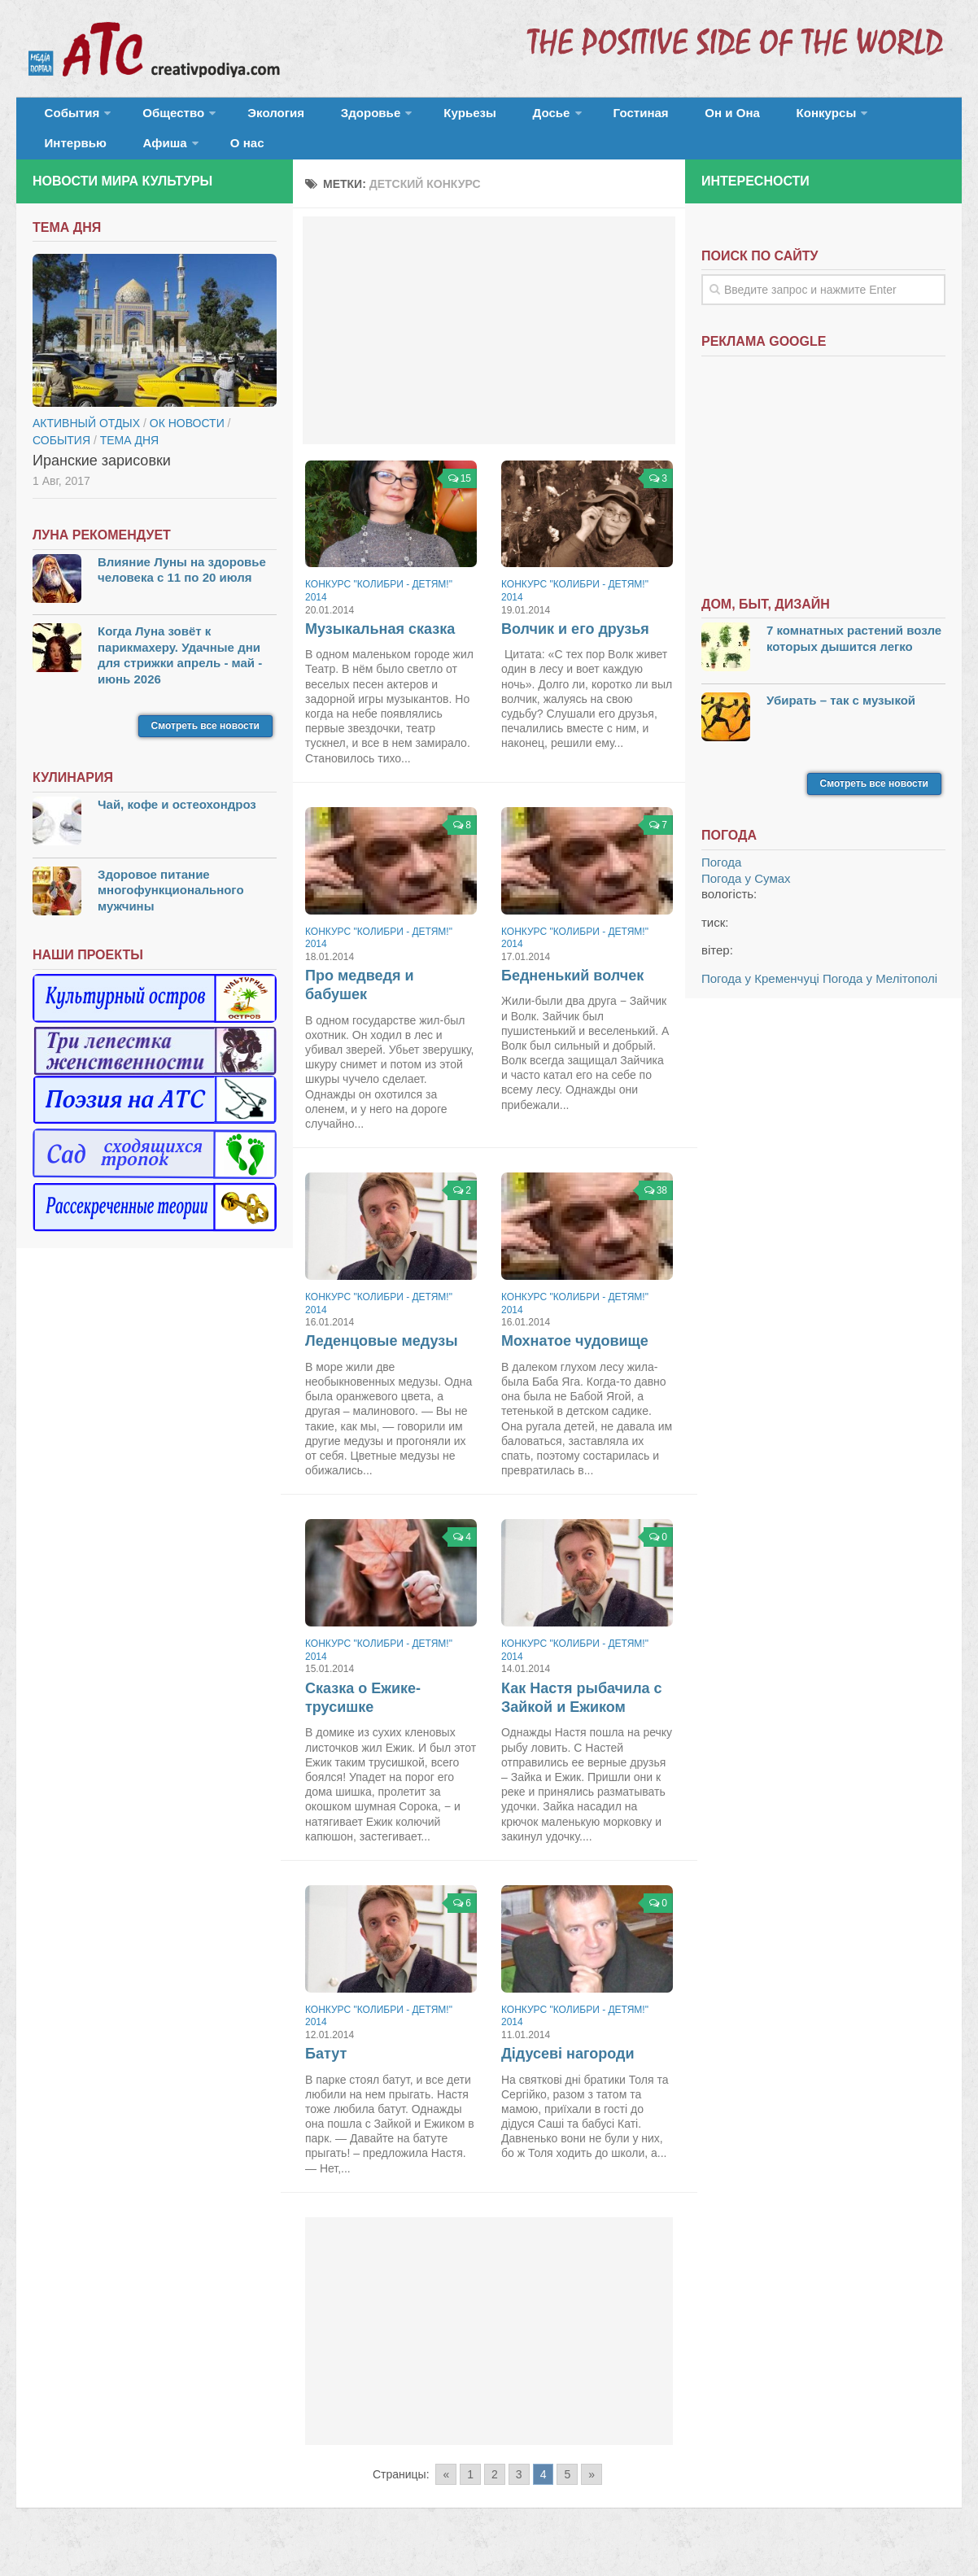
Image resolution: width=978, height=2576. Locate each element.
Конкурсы (724, 117)
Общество (159, 117)
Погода (721, 882)
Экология (252, 117)
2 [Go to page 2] (494, 2493)
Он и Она (645, 117)
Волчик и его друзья (575, 648)
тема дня (129, 459)
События (67, 117)
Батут (326, 2074)
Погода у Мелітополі (880, 998)
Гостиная (566, 117)
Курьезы (420, 117)
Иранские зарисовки (102, 480)
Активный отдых (86, 442)
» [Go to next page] (591, 2493)
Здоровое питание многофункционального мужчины (171, 909)
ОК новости (187, 442)
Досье (486, 117)
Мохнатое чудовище (574, 1361)
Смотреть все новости (205, 746)
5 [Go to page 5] (567, 2493)
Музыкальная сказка (380, 648)
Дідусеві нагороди (568, 2074)
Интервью (817, 117)
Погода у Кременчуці (760, 998)
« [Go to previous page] (446, 2493)
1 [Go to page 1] (470, 2493)
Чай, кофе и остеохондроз (177, 825)
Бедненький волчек (572, 995)
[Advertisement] (489, 350)
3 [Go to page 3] (519, 2493)
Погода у (746, 898)
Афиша (893, 117)
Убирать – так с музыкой (840, 720)
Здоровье (331, 117)
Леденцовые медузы (381, 1361)
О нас (57, 158)
